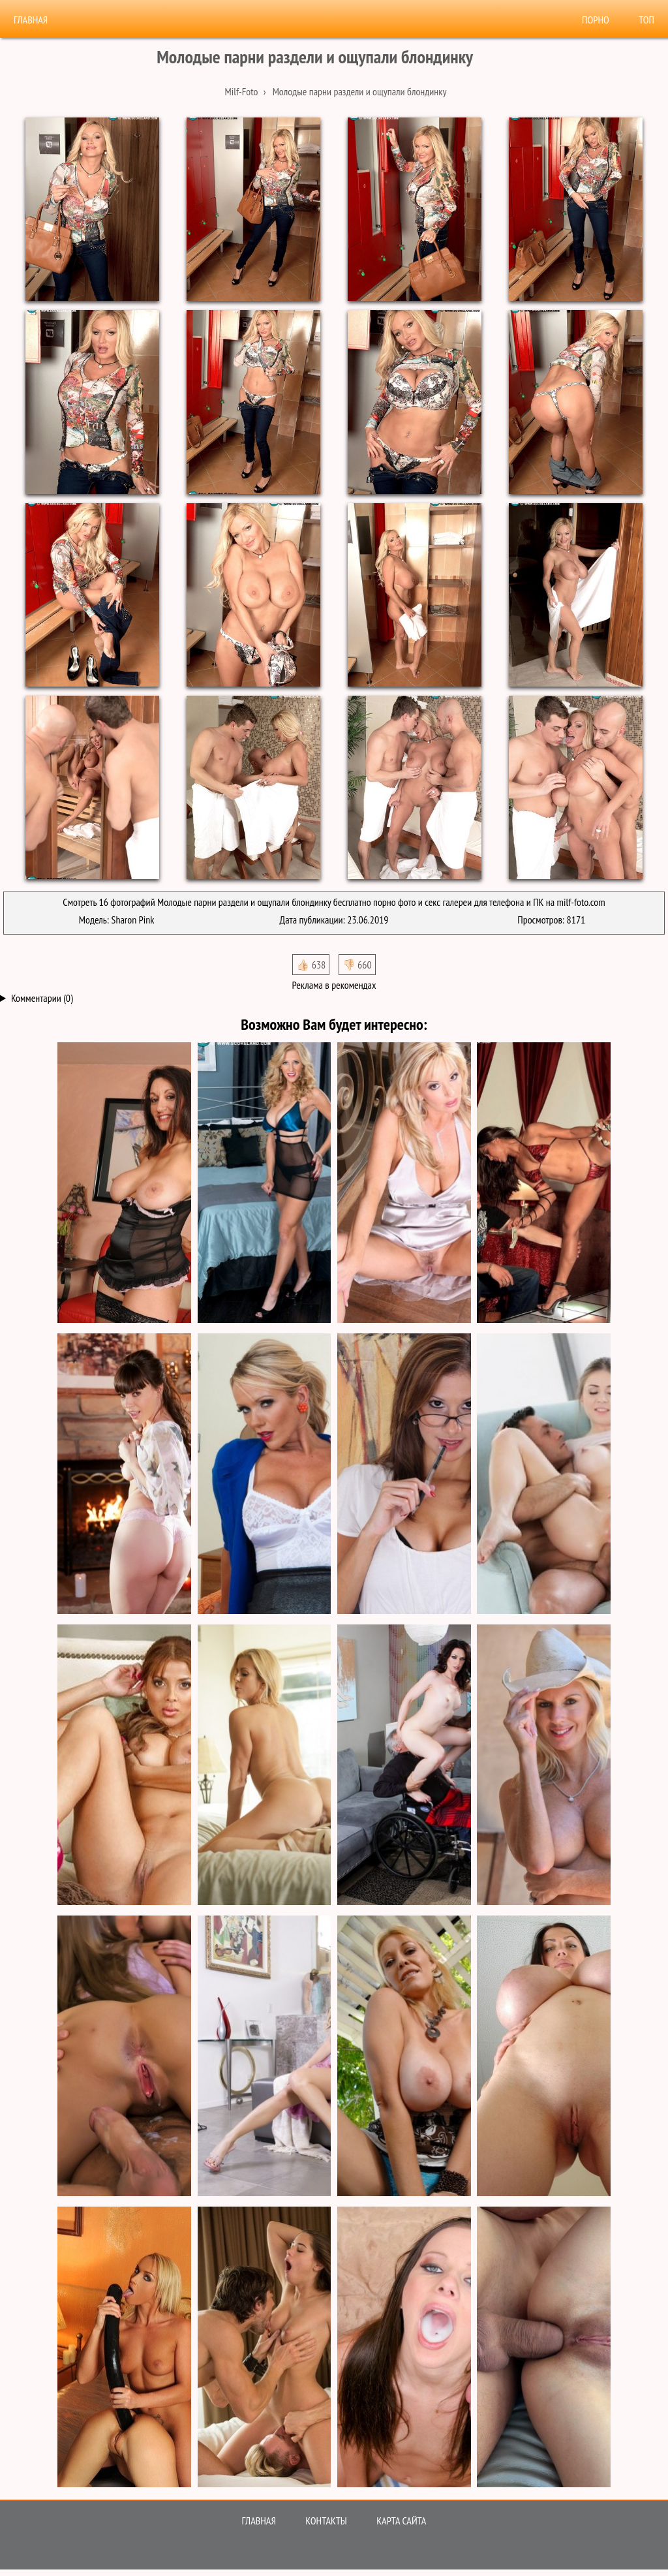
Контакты (326, 2520)
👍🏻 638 (311, 964)
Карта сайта (401, 2520)
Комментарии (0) (42, 997)
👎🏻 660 (357, 964)
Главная (31, 19)
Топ (646, 19)
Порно (595, 19)
